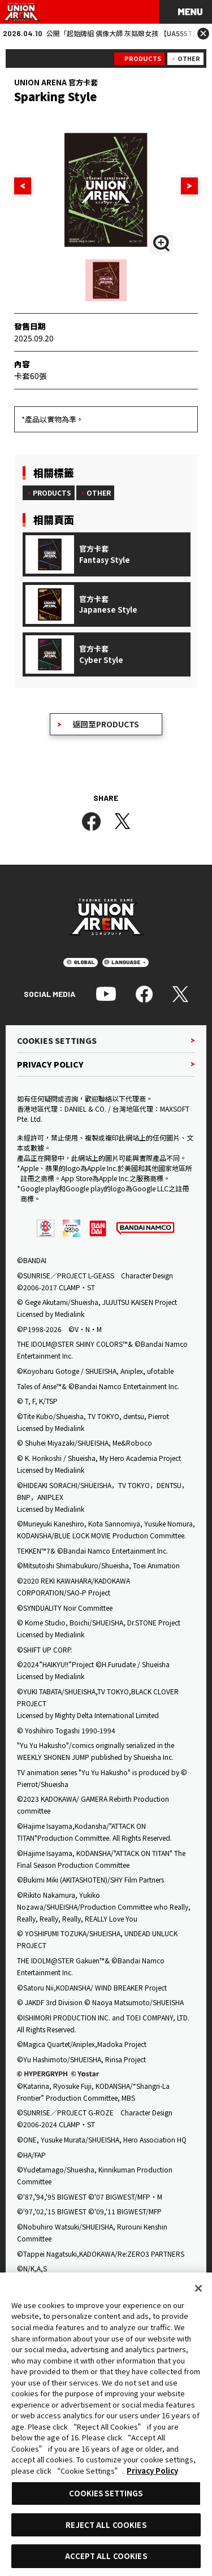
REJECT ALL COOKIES (106, 2524)
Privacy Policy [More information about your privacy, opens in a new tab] (152, 2470)
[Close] (198, 2288)
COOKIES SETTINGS (105, 2493)
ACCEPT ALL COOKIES (105, 2556)
